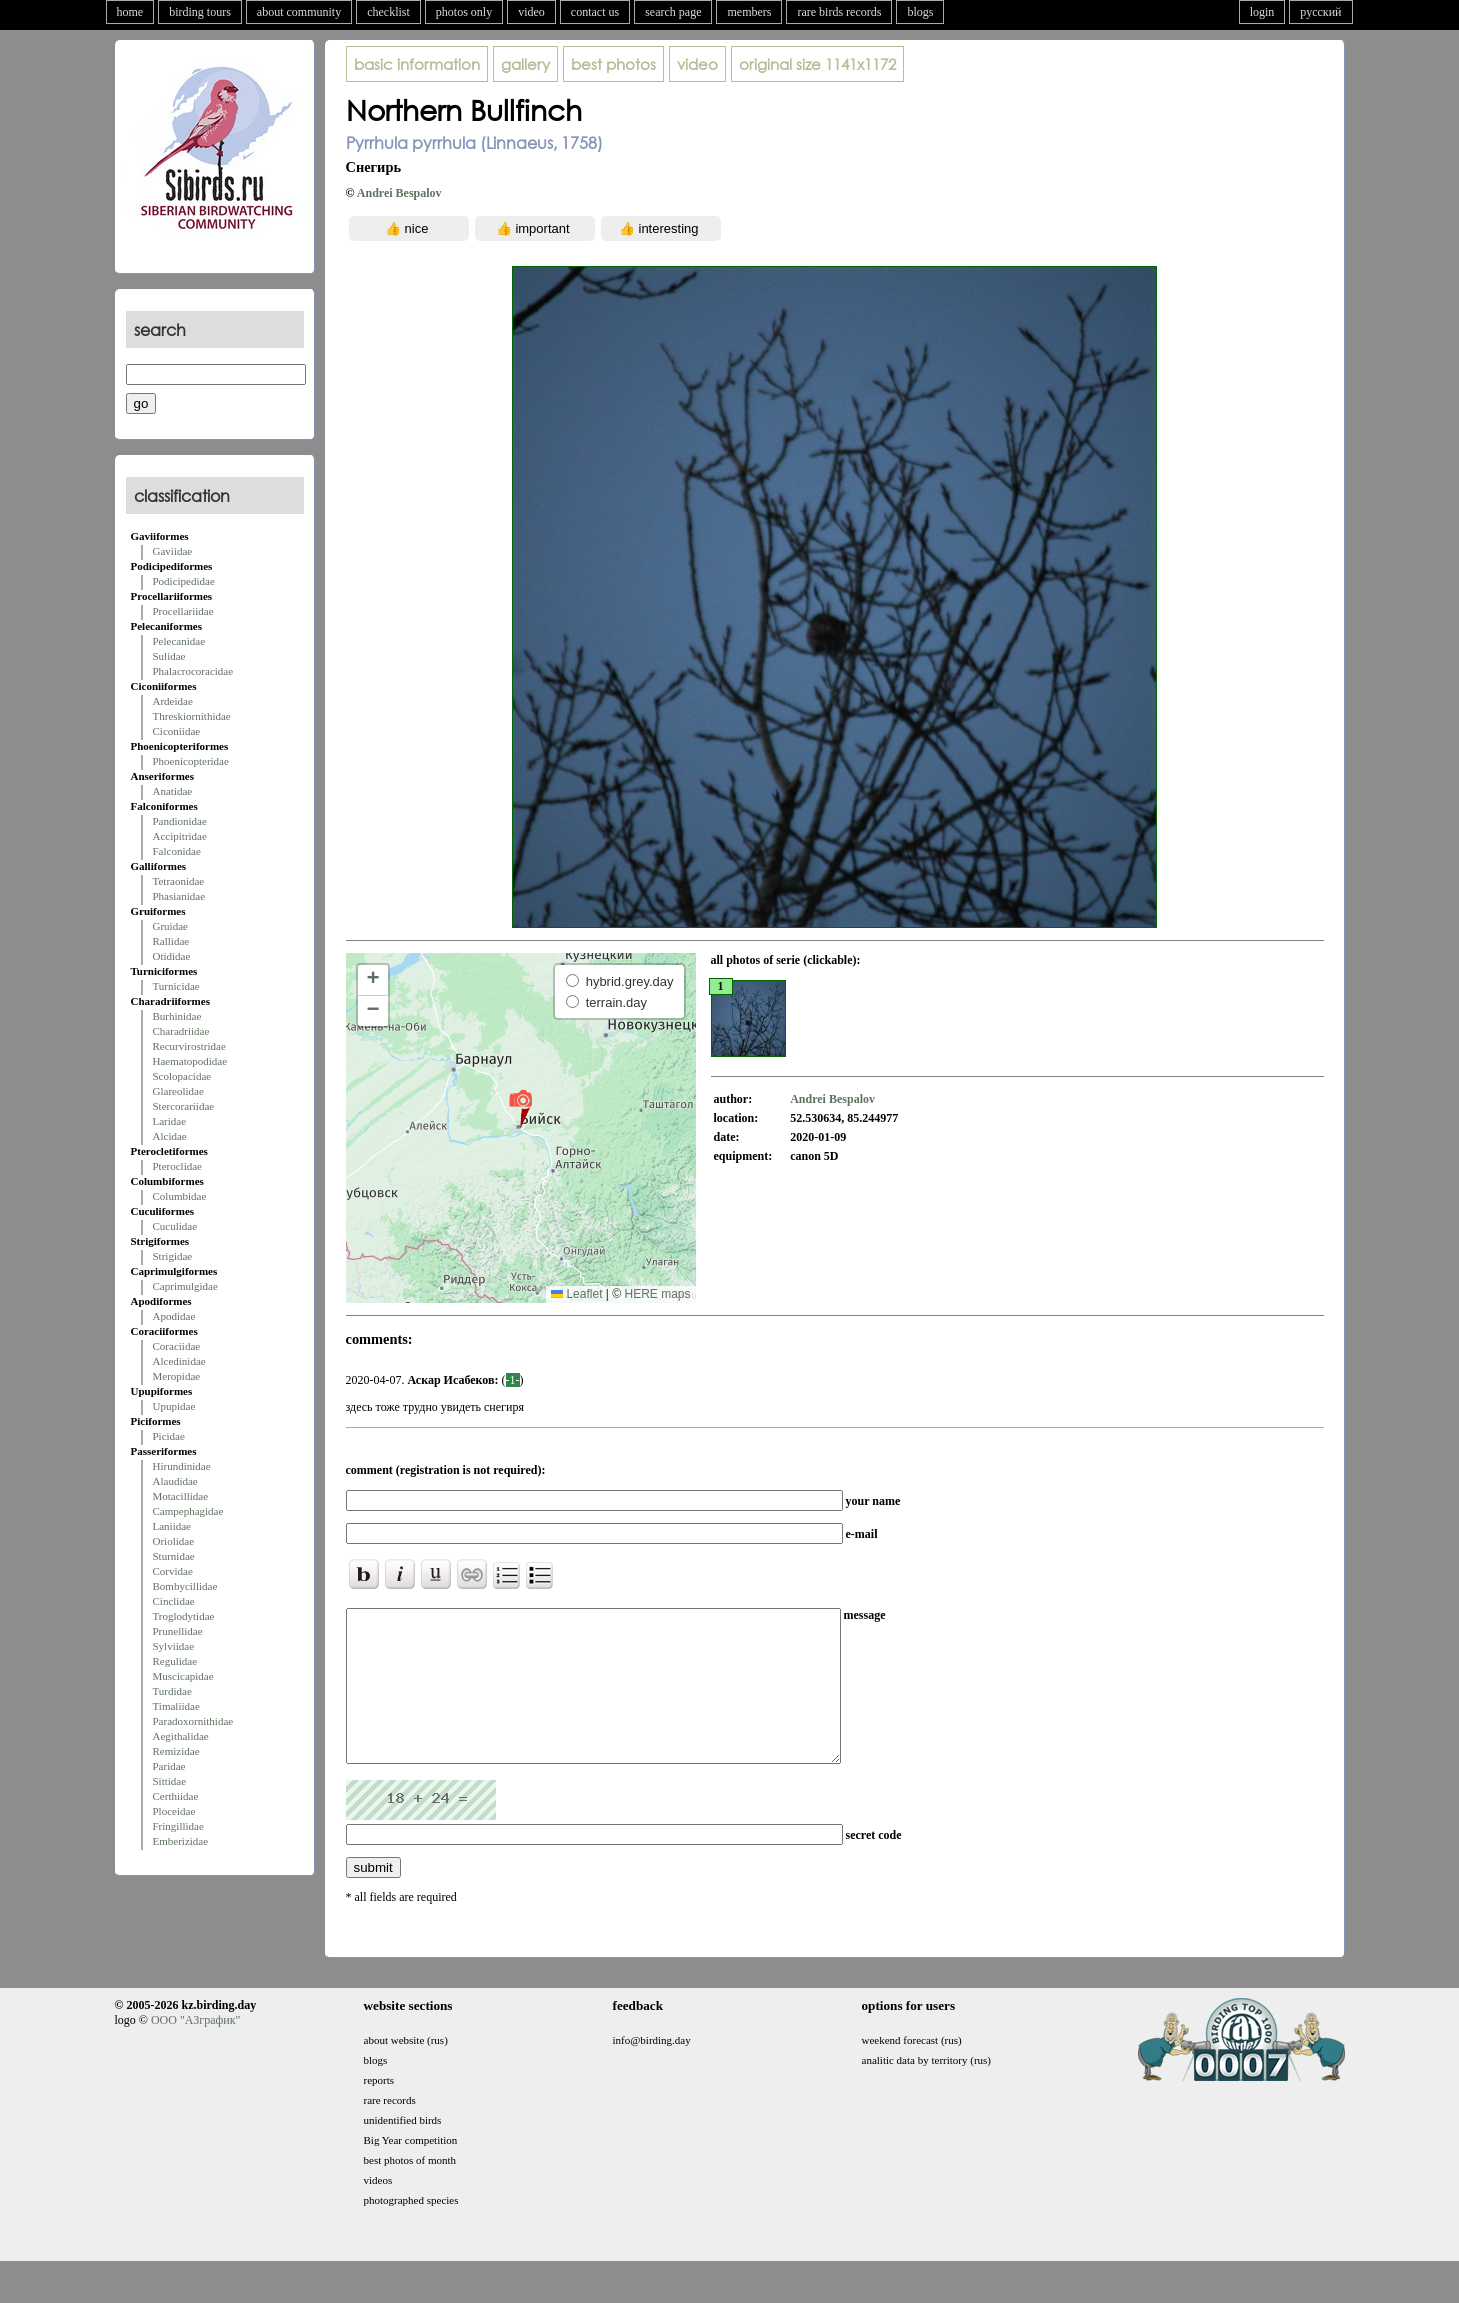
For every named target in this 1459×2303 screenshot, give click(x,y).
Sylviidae (174, 1646)
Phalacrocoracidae (193, 671)
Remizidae (176, 1751)
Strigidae (173, 1256)
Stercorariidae (184, 1106)
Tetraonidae (179, 881)
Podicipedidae (184, 581)
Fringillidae (178, 1826)
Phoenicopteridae (191, 761)
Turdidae (172, 1691)
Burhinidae (177, 1016)
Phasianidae (179, 896)
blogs (920, 12)
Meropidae (177, 1376)
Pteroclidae (177, 1166)
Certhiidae (176, 1796)
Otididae (172, 956)
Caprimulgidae (185, 1286)
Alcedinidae (179, 1361)
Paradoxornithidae (193, 1721)
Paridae (169, 1766)
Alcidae (170, 1136)
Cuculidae (175, 1226)
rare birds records (839, 12)
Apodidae (174, 1316)
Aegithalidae (181, 1736)
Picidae (169, 1436)
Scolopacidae (182, 1076)
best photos (613, 64)
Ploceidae (174, 1811)
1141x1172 (817, 64)
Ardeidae (173, 701)
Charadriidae (181, 1031)
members (749, 12)
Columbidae (180, 1196)
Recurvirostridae (189, 1046)
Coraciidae (177, 1346)
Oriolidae (174, 1541)
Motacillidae (181, 1496)
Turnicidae (176, 986)
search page (673, 12)
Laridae (170, 1121)
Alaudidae (175, 1481)
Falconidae (177, 851)
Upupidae (174, 1406)
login (1262, 12)
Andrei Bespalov (399, 193)
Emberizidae (181, 1841)
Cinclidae (174, 1601)
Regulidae (175, 1661)
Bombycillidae (185, 1586)
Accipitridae (180, 836)
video (531, 12)
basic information (417, 64)
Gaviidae (173, 551)
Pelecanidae (179, 641)
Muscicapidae (183, 1676)
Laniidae (172, 1526)
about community (299, 12)
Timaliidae (176, 1706)
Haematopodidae (190, 1061)
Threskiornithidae (192, 716)
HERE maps (657, 1294)
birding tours (200, 12)
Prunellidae (178, 1631)
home (130, 12)
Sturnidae (174, 1556)
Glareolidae (178, 1091)
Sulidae (169, 656)
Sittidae (170, 1781)
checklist (388, 12)
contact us (595, 12)
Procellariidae (183, 611)
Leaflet (576, 1294)
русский (1320, 12)
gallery (525, 64)
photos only (464, 12)
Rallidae (171, 941)
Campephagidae (188, 1511)
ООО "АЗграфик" (195, 2050)
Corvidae (173, 1571)
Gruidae (170, 926)
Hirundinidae (182, 1466)
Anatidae (173, 791)
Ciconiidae (177, 731)
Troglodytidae (184, 1616)
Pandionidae (180, 821)
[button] (520, 1108)
